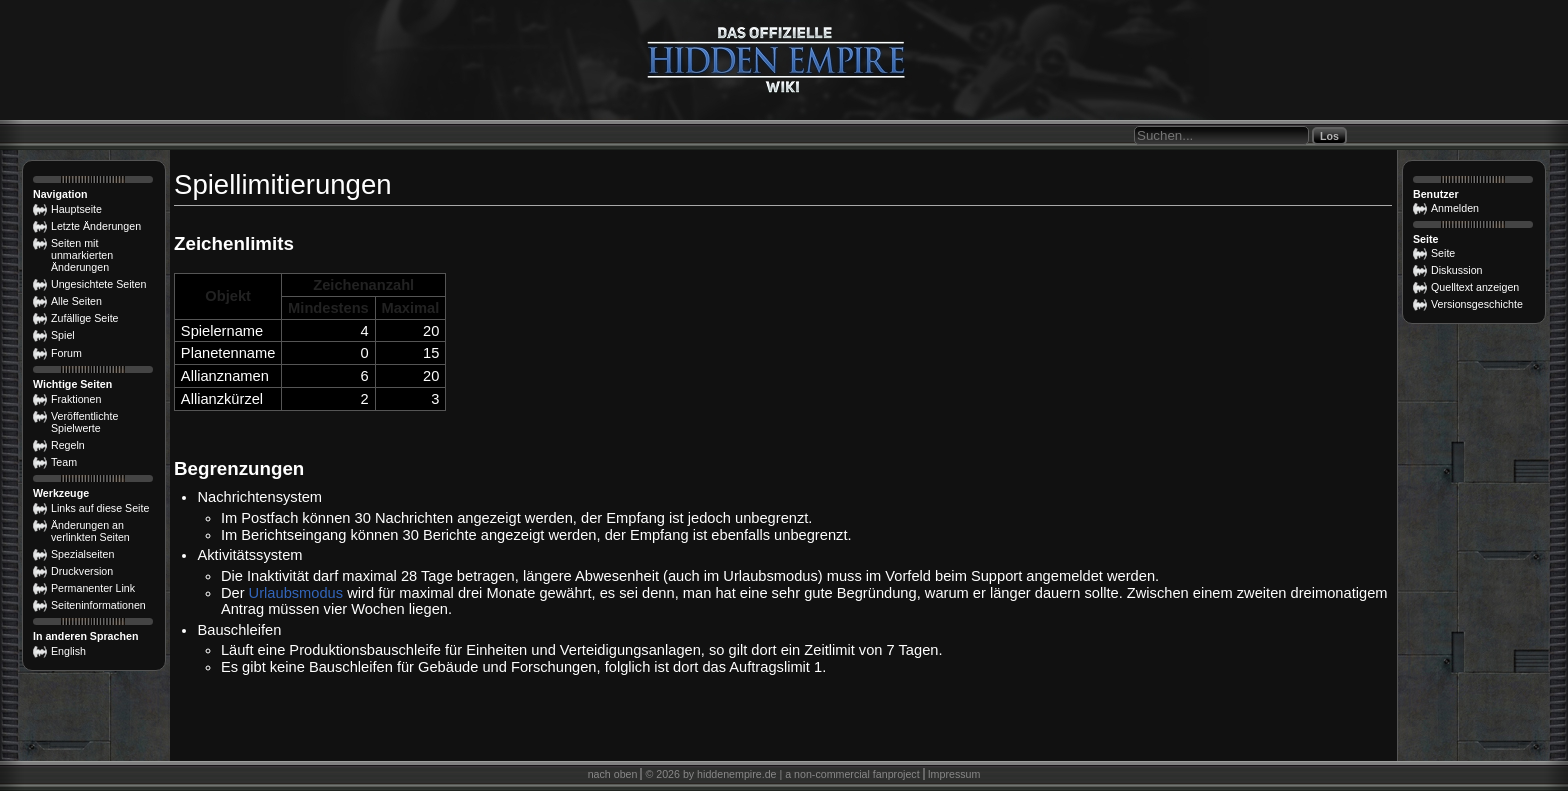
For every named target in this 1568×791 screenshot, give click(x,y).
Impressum (954, 774)
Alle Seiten (76, 301)
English (68, 651)
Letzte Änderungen (96, 226)
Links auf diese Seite (100, 508)
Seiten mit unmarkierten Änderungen (82, 255)
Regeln (68, 445)
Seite (1443, 253)
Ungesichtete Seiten (98, 284)
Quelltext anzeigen (1475, 287)
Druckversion (82, 571)
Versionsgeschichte (1477, 304)
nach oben (613, 774)
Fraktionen (76, 399)
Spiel (63, 335)
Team (64, 462)
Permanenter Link (93, 588)
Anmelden (1455, 208)
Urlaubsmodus (296, 593)
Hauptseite (76, 209)
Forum (66, 353)
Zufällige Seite (85, 318)
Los (1329, 136)
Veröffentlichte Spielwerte (84, 422)
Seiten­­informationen (98, 605)
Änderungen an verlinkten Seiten (90, 531)
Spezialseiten (82, 554)
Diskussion (1457, 270)
